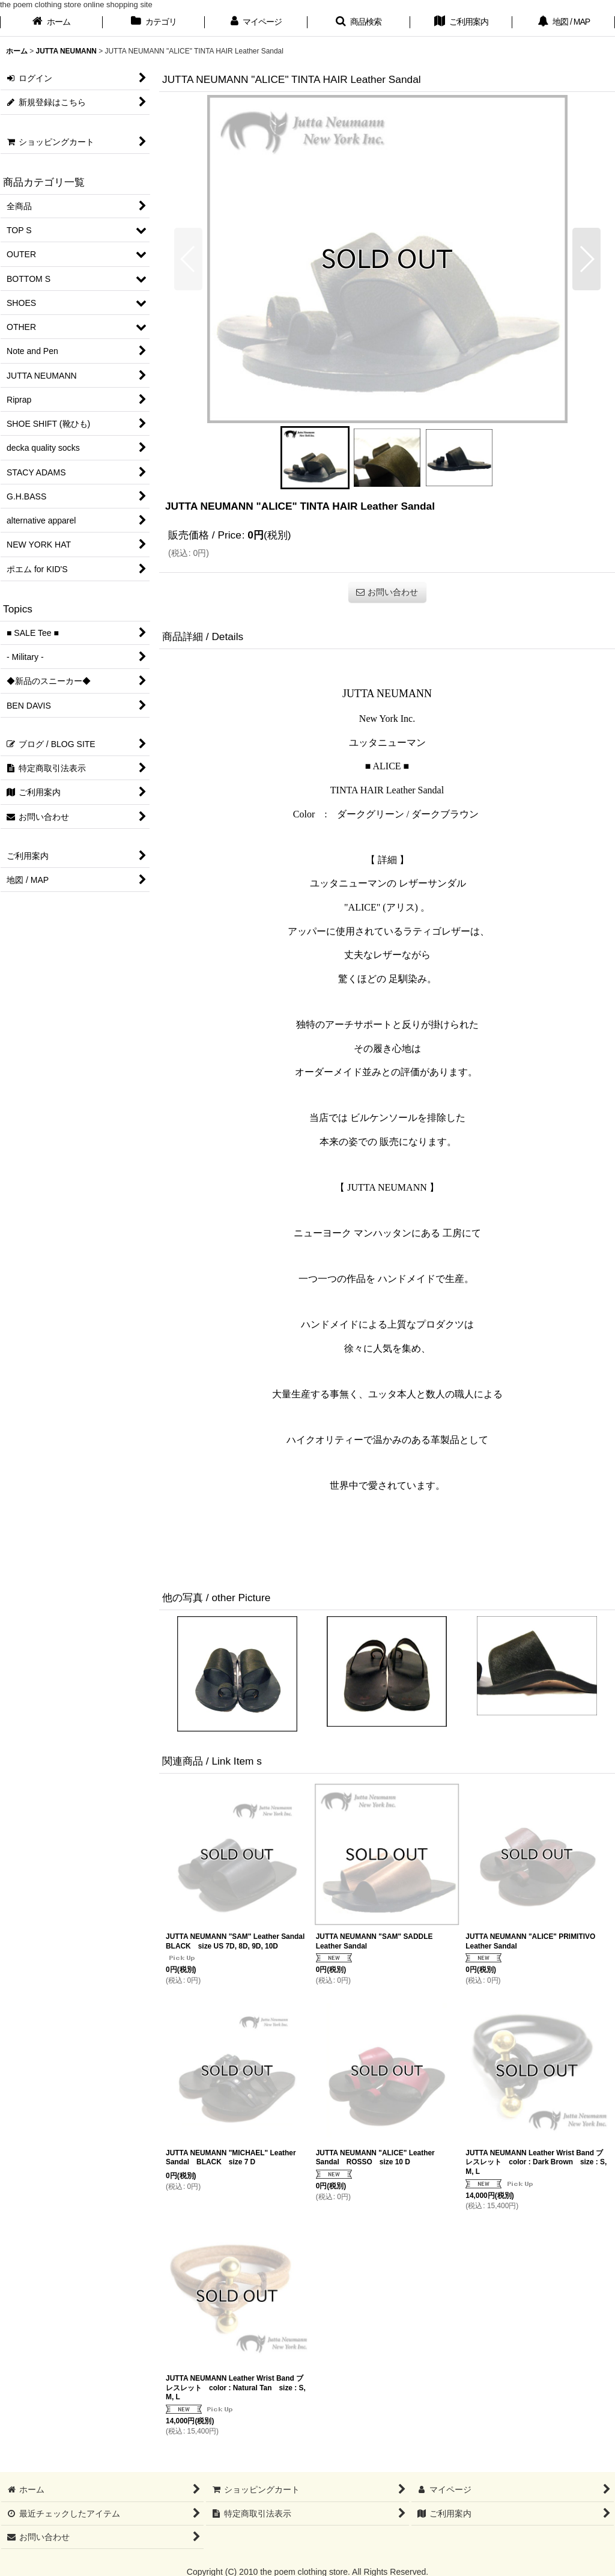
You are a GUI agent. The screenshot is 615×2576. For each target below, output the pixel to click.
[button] (359, 23)
